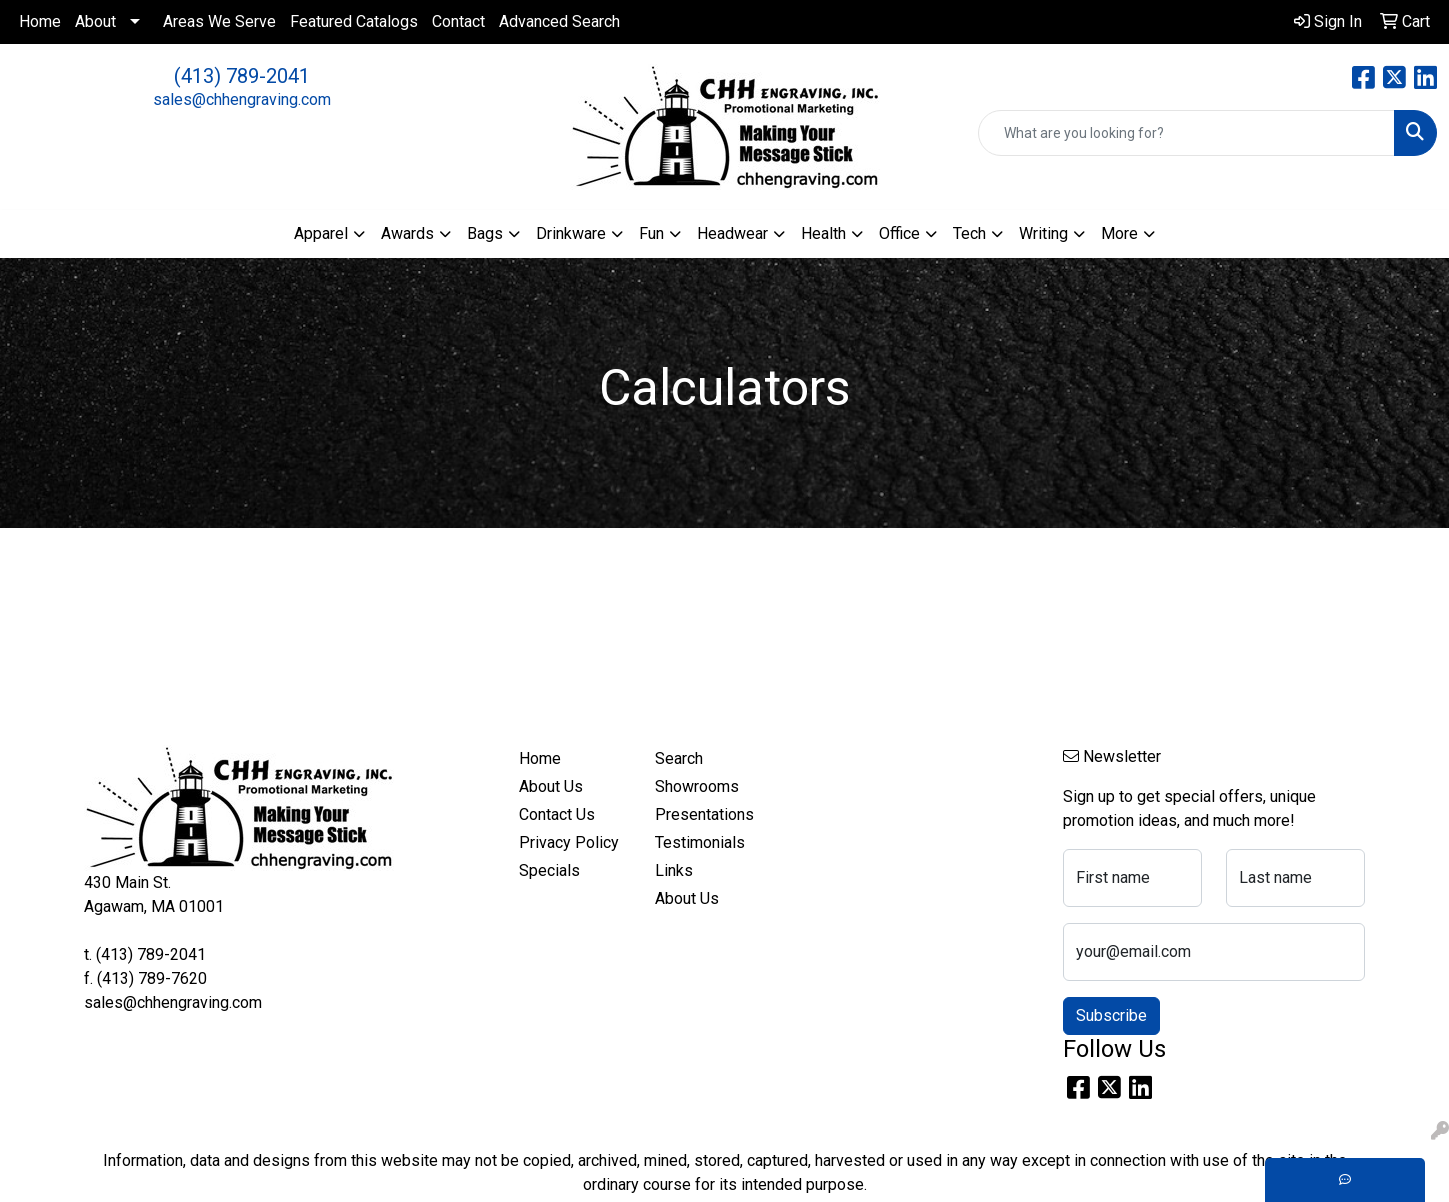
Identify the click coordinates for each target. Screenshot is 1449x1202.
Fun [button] (651, 233)
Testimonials (700, 842)
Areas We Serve (219, 21)
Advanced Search (559, 21)
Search (679, 758)
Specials (549, 870)
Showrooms (697, 786)
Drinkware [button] (571, 233)
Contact (458, 21)
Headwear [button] (732, 233)
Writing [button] (1043, 233)
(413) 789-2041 (242, 76)
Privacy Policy (569, 842)
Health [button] (823, 233)
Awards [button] (407, 233)
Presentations (704, 814)
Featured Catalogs (354, 21)
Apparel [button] (321, 233)
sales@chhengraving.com (242, 99)
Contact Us (557, 814)
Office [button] (899, 233)
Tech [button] (969, 233)
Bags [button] (485, 233)
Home (40, 21)
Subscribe (1111, 1015)
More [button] (1119, 233)
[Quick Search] (1186, 133)
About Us (551, 786)
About (95, 21)
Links (674, 870)
